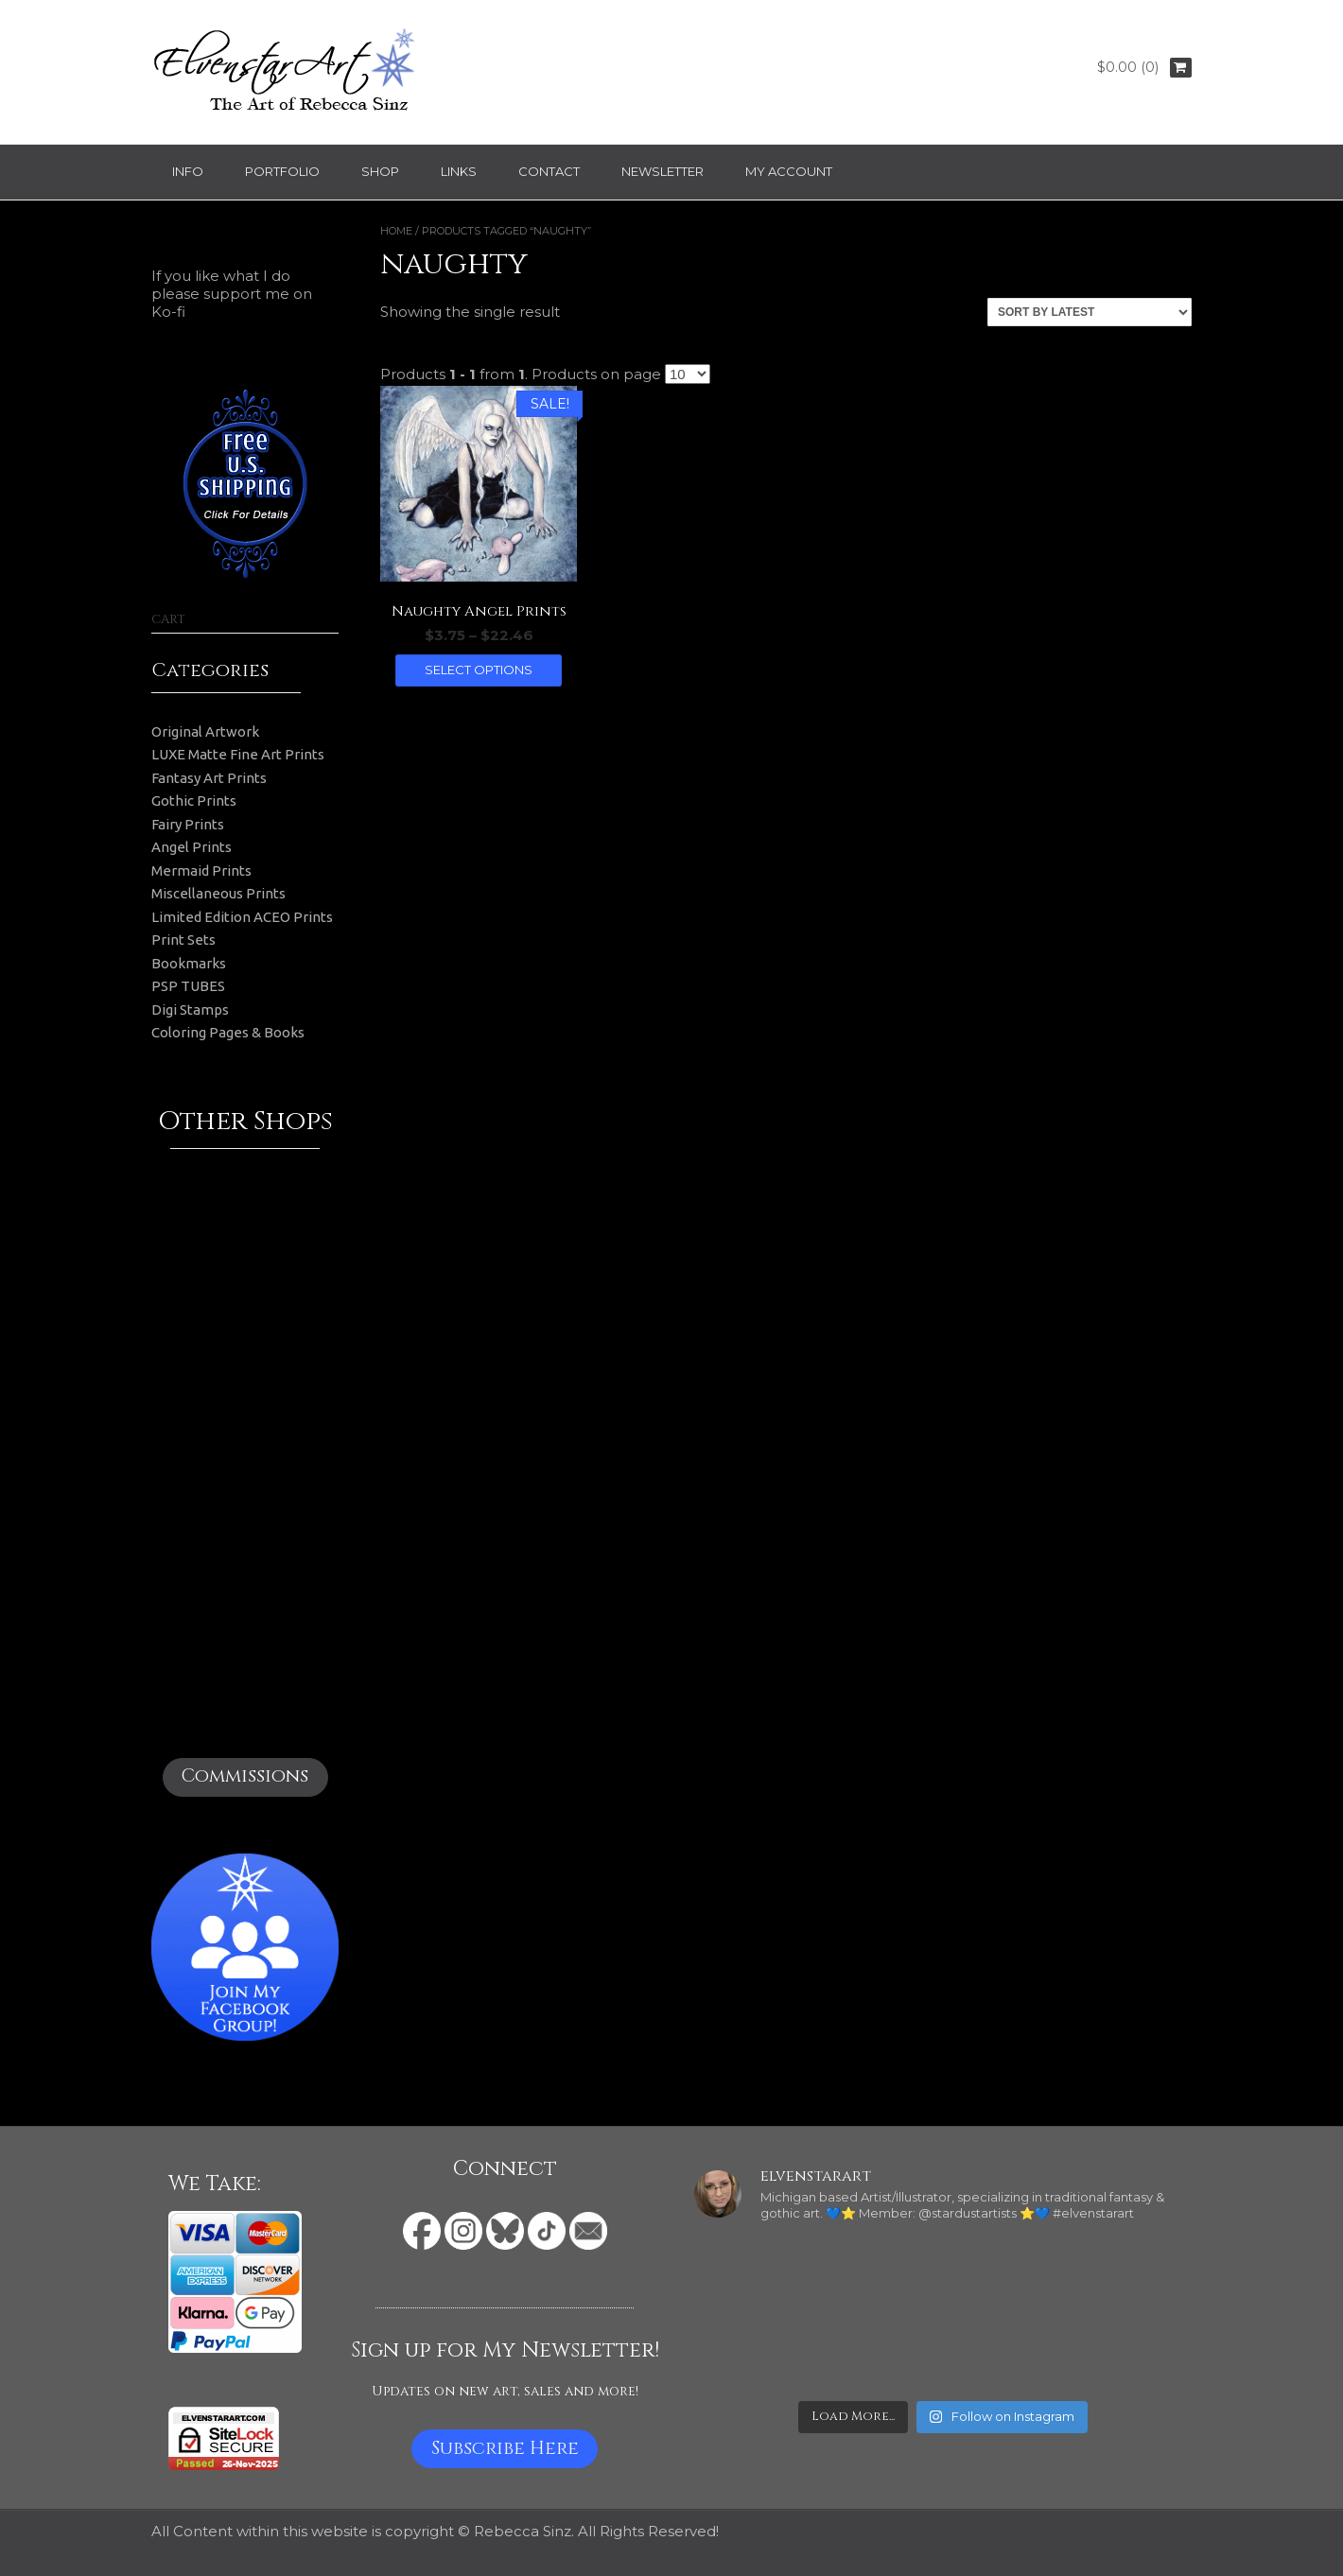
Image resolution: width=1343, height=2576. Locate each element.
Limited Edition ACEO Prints (242, 917)
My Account (788, 171)
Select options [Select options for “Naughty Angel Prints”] (478, 669)
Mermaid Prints (201, 870)
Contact (549, 171)
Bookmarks (188, 963)
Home (396, 230)
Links (459, 171)
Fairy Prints (187, 824)
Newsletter (662, 171)
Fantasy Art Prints (209, 778)
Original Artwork (205, 731)
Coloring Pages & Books (228, 1032)
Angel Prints (191, 847)
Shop (380, 171)
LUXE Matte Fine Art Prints (237, 754)
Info (187, 171)
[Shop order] (1089, 312)
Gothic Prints (193, 800)
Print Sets (183, 939)
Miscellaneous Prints (218, 893)
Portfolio (282, 171)
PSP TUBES (188, 986)
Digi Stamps (190, 1009)
